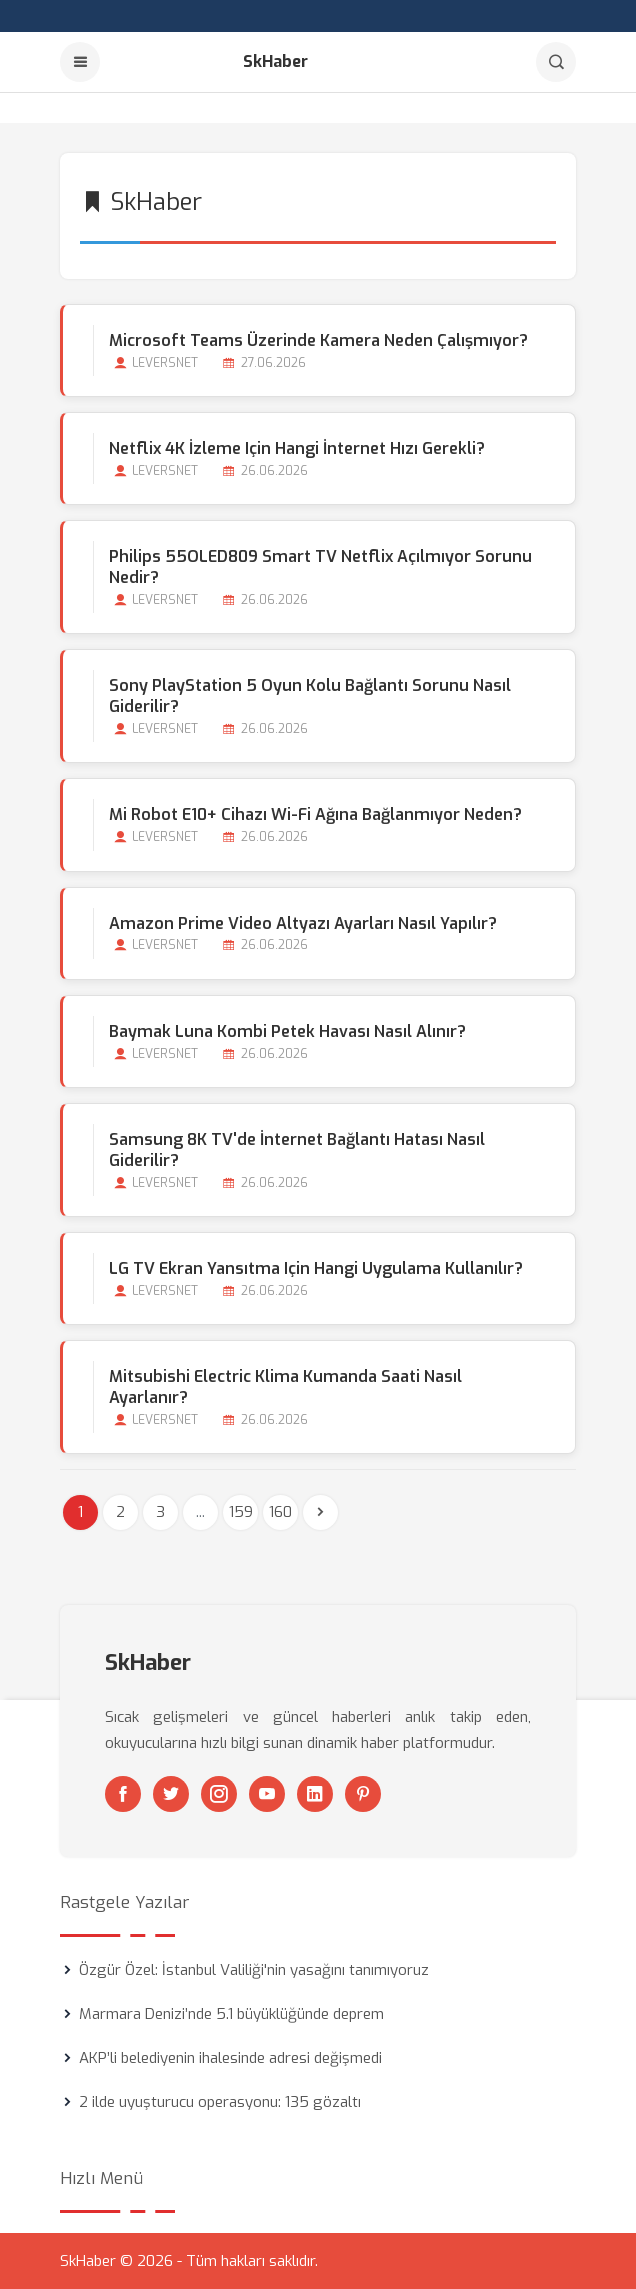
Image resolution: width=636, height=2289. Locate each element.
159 (241, 1512)
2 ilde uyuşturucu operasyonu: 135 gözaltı (220, 2102)
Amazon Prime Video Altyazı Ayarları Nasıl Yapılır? (303, 923)
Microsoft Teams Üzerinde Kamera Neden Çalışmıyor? (318, 340)
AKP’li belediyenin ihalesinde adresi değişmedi (230, 2058)
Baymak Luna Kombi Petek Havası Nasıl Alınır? (287, 1031)
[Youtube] (267, 1794)
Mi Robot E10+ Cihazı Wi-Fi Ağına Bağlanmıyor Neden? (315, 814)
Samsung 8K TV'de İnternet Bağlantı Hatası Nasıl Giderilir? (297, 1150)
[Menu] (80, 62)
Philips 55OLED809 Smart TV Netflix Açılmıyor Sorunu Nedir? (320, 567)
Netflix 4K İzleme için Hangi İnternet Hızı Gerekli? (297, 448)
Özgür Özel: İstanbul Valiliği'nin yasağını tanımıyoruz (254, 1970)
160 (280, 1512)
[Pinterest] (363, 1794)
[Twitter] (171, 1794)
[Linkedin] (315, 1794)
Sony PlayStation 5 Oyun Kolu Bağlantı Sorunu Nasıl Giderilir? (310, 696)
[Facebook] (123, 1794)
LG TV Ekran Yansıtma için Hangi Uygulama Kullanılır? (316, 1268)
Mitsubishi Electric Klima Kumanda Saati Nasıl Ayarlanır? (285, 1387)
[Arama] (556, 62)
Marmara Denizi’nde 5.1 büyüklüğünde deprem (231, 2014)
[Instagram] (219, 1794)
